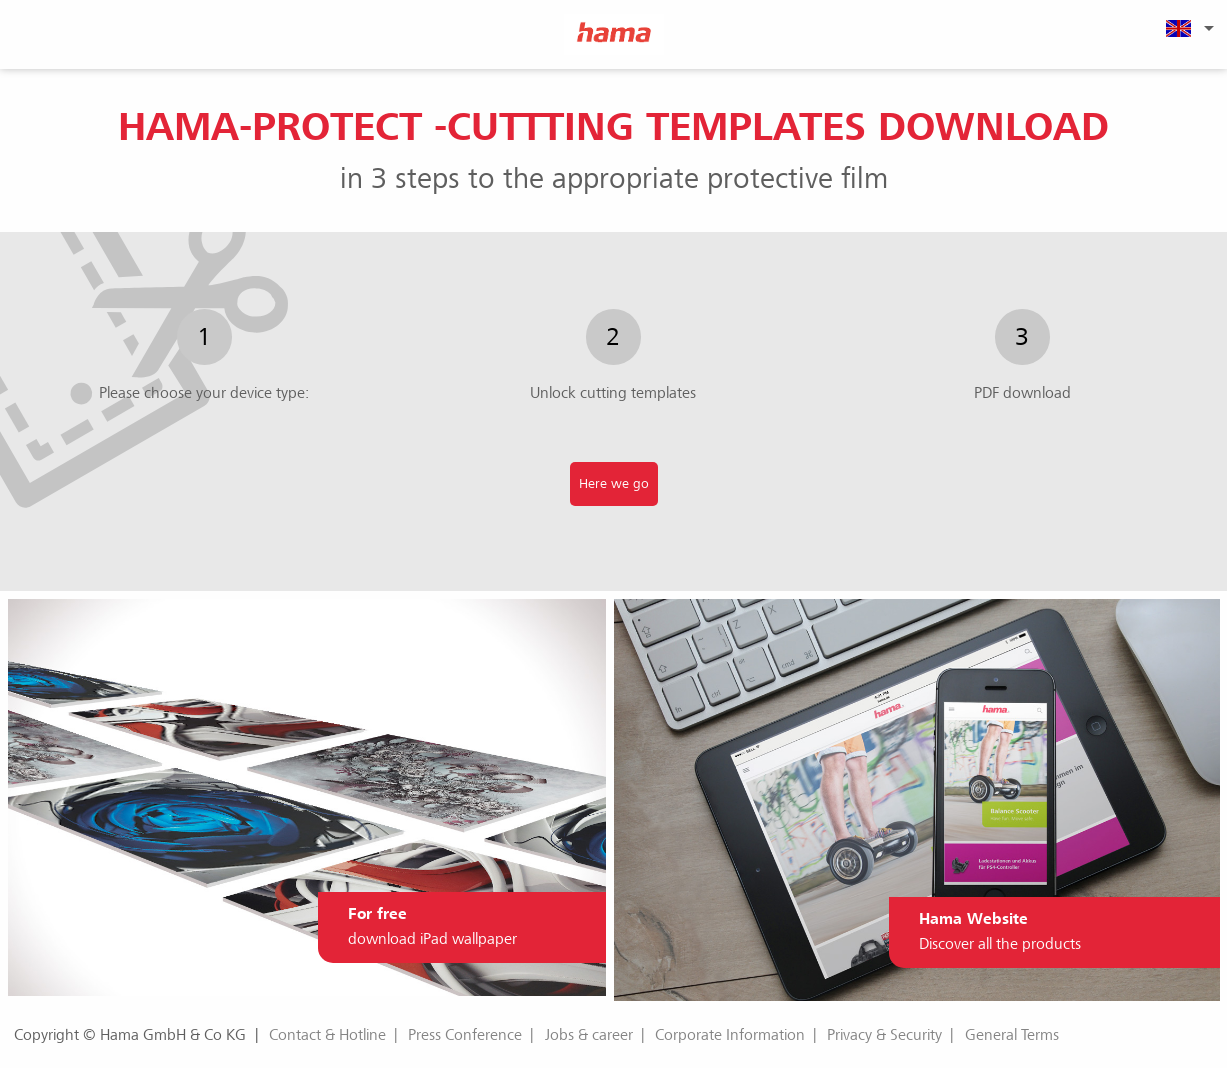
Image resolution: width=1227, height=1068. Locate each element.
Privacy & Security (884, 1035)
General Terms (1012, 1035)
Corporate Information (730, 1035)
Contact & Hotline (327, 1035)
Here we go (614, 483)
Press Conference (465, 1035)
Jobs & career (589, 1035)
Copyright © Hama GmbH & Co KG (130, 1035)
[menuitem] (1187, 28)
